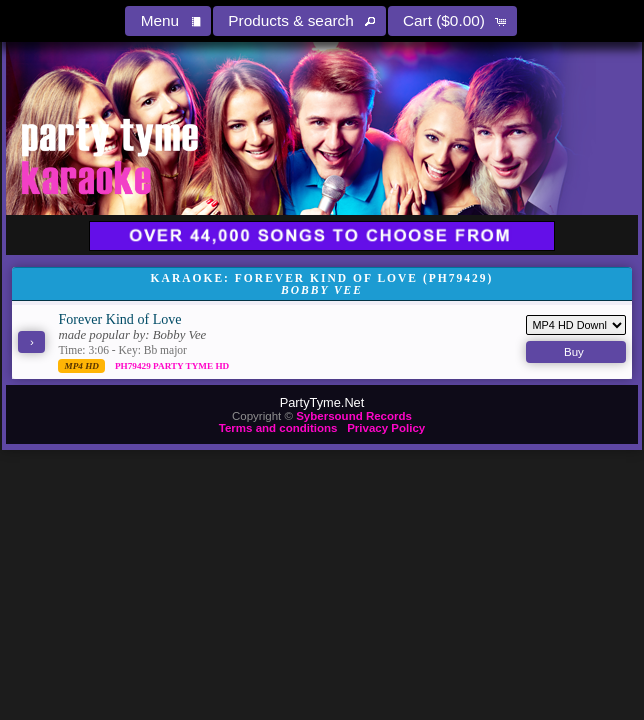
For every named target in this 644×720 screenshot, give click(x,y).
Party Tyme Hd (191, 366)
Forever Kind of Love (119, 319)
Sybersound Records (354, 416)
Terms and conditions (278, 428)
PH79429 (134, 366)
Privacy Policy (386, 428)
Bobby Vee (180, 335)
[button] (168, 21)
